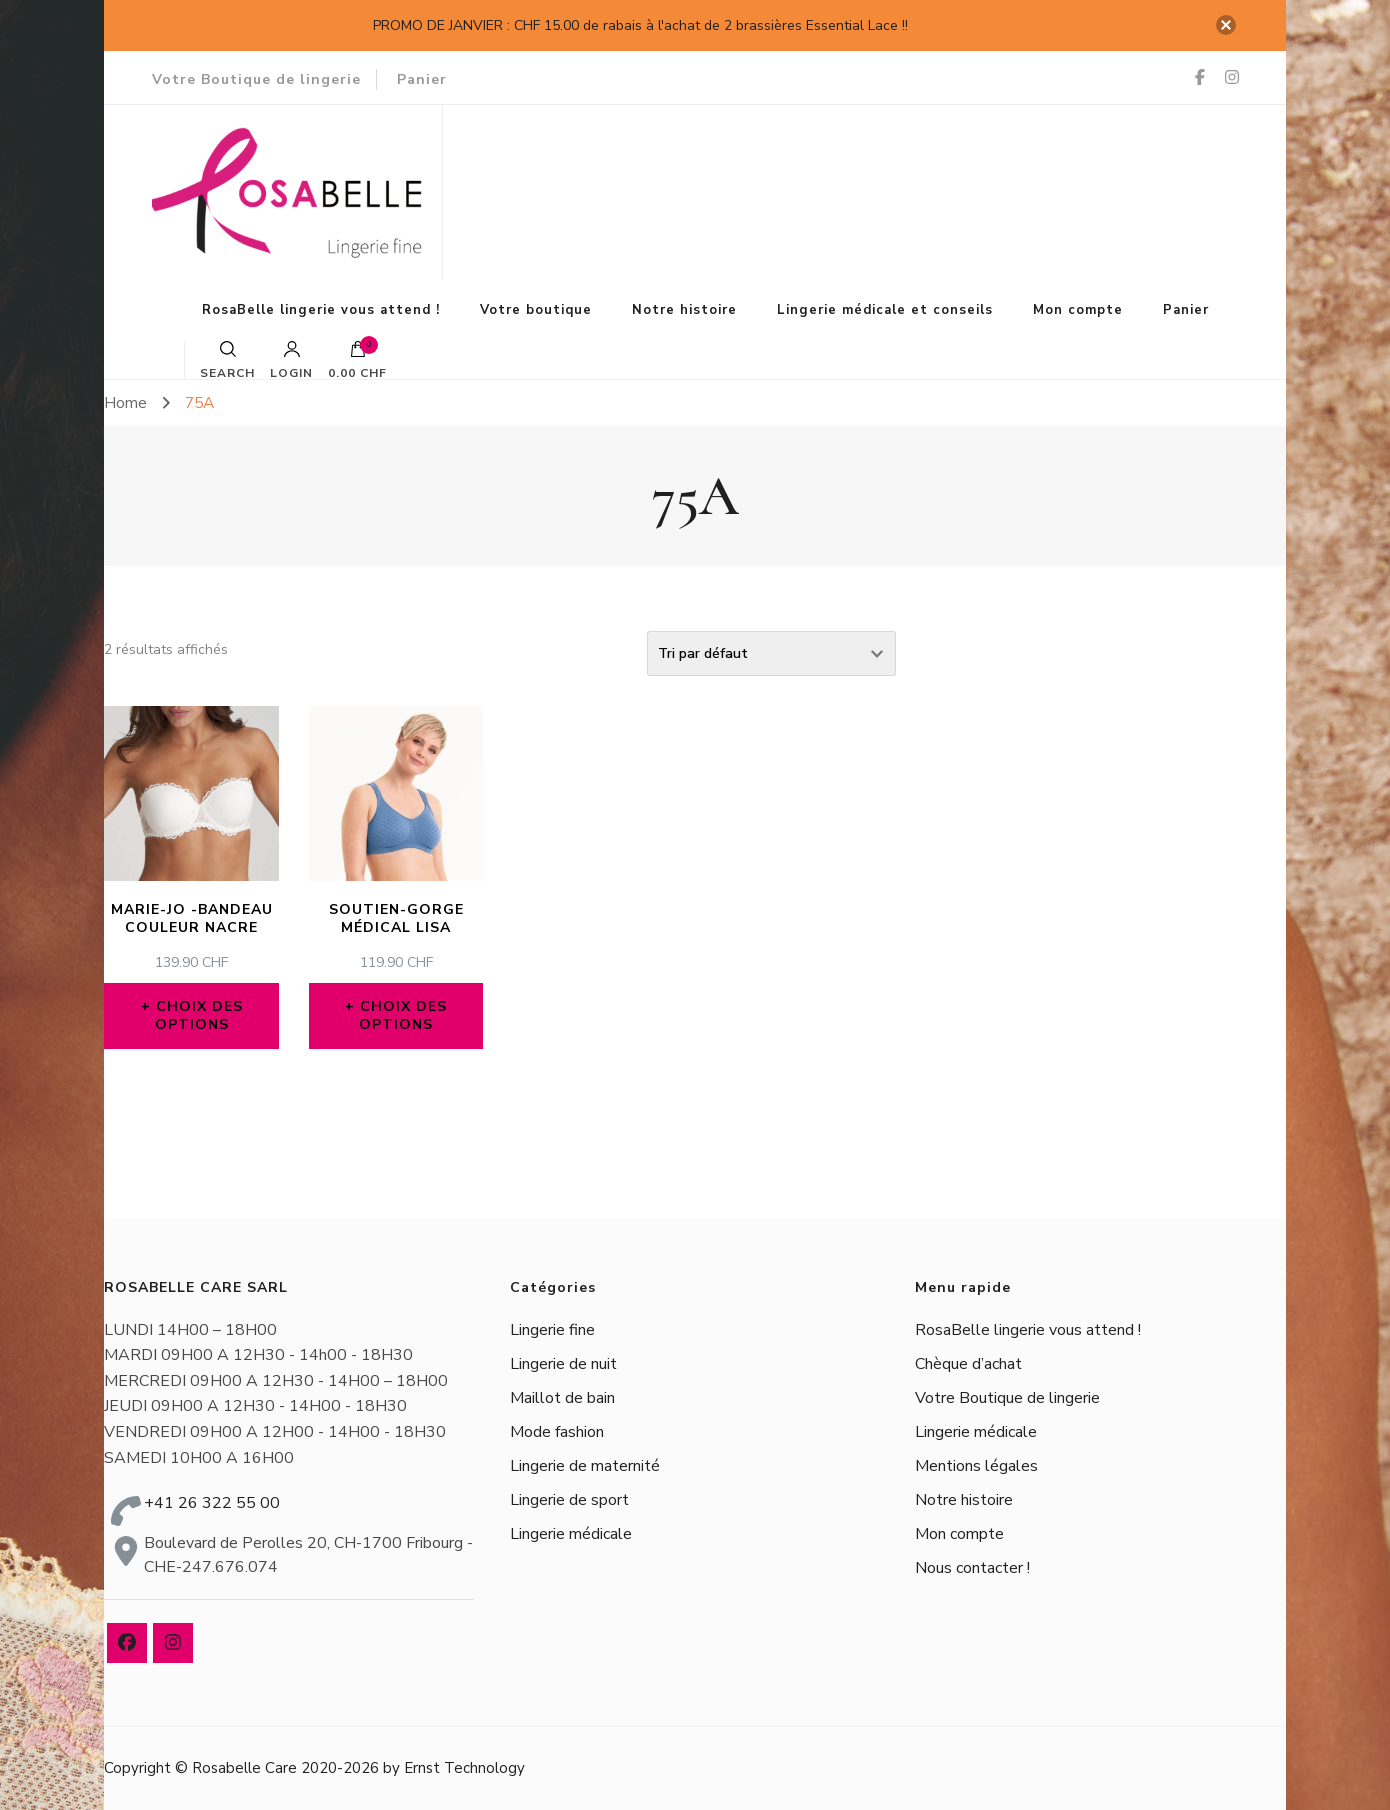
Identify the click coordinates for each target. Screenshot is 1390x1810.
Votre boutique (536, 310)
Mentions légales (976, 1466)
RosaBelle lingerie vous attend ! (321, 310)
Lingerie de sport (569, 1500)
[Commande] (771, 653)
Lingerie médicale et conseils (885, 310)
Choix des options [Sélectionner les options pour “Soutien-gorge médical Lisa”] (403, 1015)
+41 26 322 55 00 (212, 1503)
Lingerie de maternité (585, 1466)
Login (291, 360)
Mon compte (1078, 310)
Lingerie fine (552, 1330)
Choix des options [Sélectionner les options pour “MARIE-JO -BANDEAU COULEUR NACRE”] (199, 1015)
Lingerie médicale (571, 1534)
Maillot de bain (562, 1398)
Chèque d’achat (968, 1364)
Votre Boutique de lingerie (256, 79)
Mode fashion (557, 1432)
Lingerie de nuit (563, 1364)
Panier (422, 79)
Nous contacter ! (972, 1568)
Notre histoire (684, 310)
